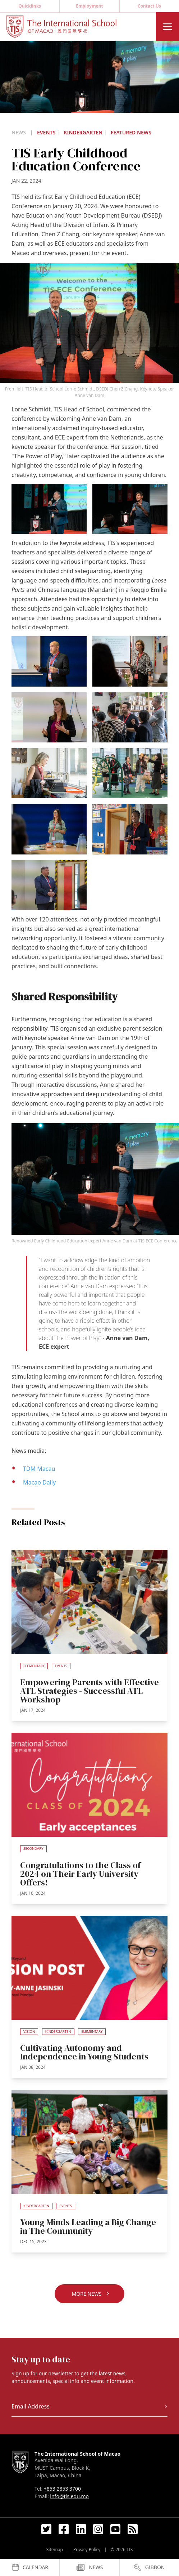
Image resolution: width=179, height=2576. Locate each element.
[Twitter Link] (46, 2529)
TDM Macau (39, 1469)
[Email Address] (89, 2406)
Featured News (131, 132)
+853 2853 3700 (62, 2488)
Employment (89, 6)
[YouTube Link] (115, 2529)
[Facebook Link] (63, 2529)
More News (91, 2293)
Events (47, 132)
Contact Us (149, 6)
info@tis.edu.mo (69, 2496)
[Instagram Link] (98, 2529)
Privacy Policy (87, 2549)
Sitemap (54, 2549)
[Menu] (167, 26)
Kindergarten (84, 132)
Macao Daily (39, 1482)
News (19, 132)
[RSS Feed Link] (132, 2529)
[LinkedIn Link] (81, 2529)
